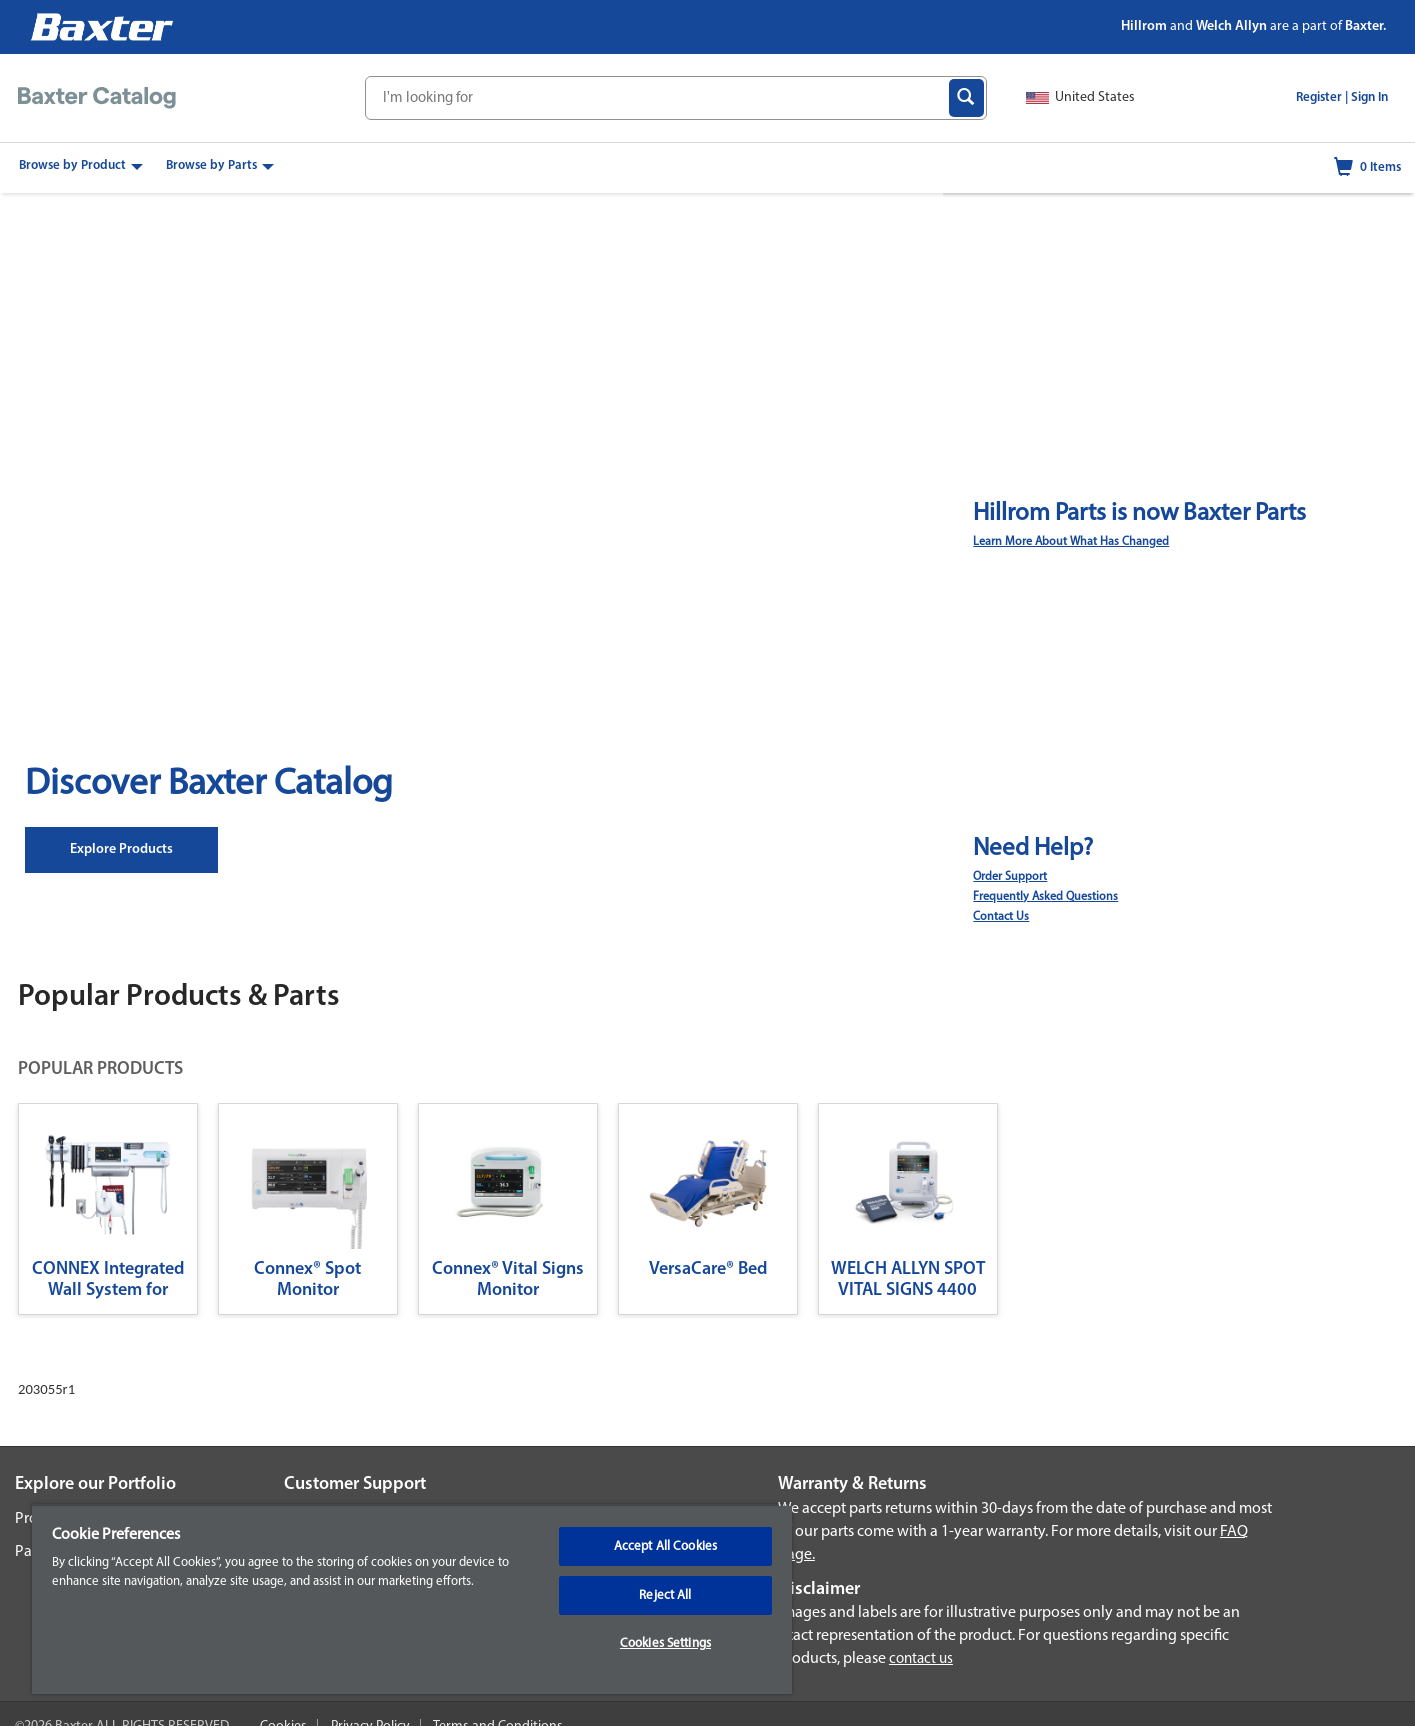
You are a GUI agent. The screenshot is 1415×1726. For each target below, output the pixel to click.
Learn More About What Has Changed (1071, 542)
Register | (1322, 97)
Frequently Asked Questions (1045, 897)
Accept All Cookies (665, 1546)
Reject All (665, 1595)
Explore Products (121, 849)
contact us (921, 1659)
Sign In (1369, 97)
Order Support (1010, 877)
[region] (412, 1599)
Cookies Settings (665, 1643)
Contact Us (1001, 917)
